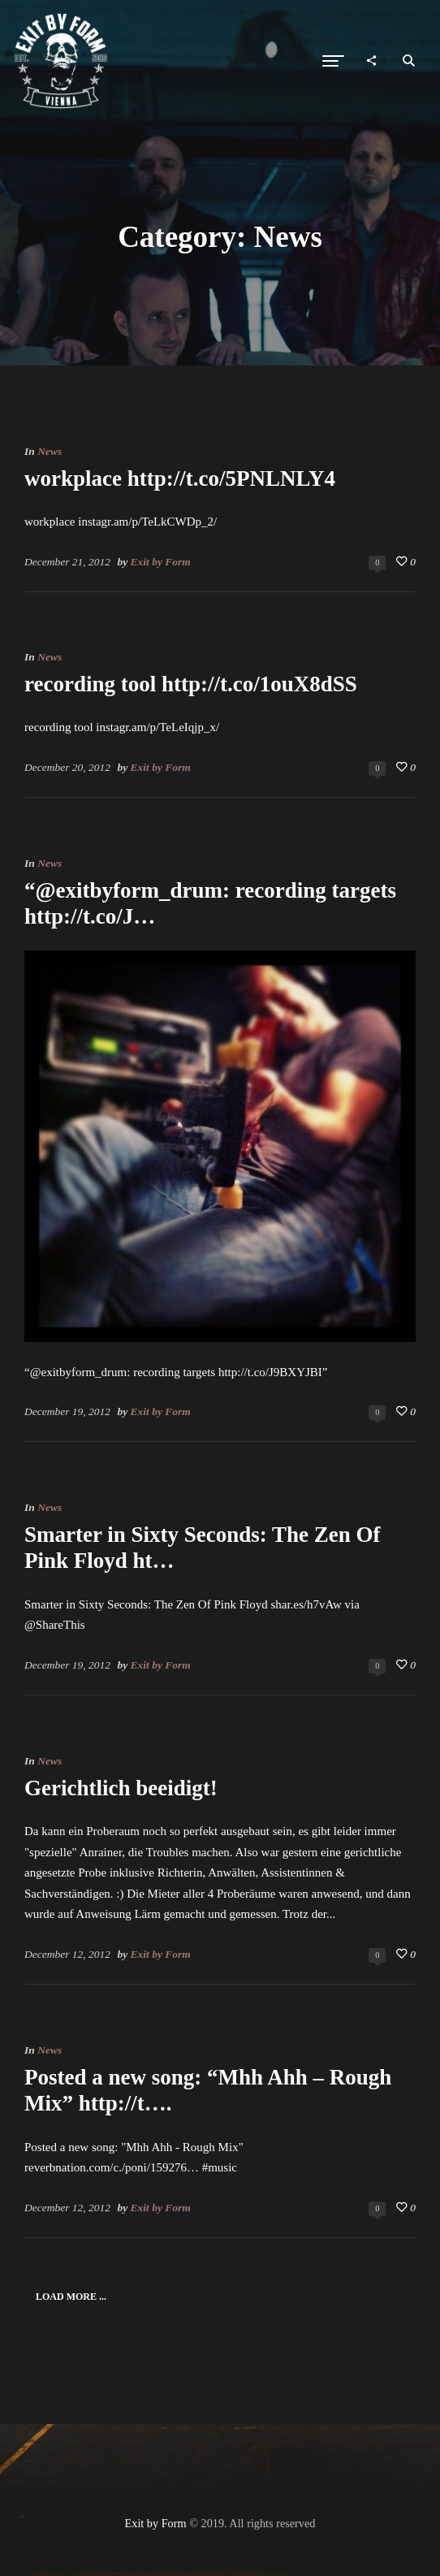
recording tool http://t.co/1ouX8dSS (190, 684)
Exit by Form (161, 562)
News (49, 451)
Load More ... (71, 2296)
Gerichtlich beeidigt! (121, 1788)
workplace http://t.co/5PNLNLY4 (179, 478)
